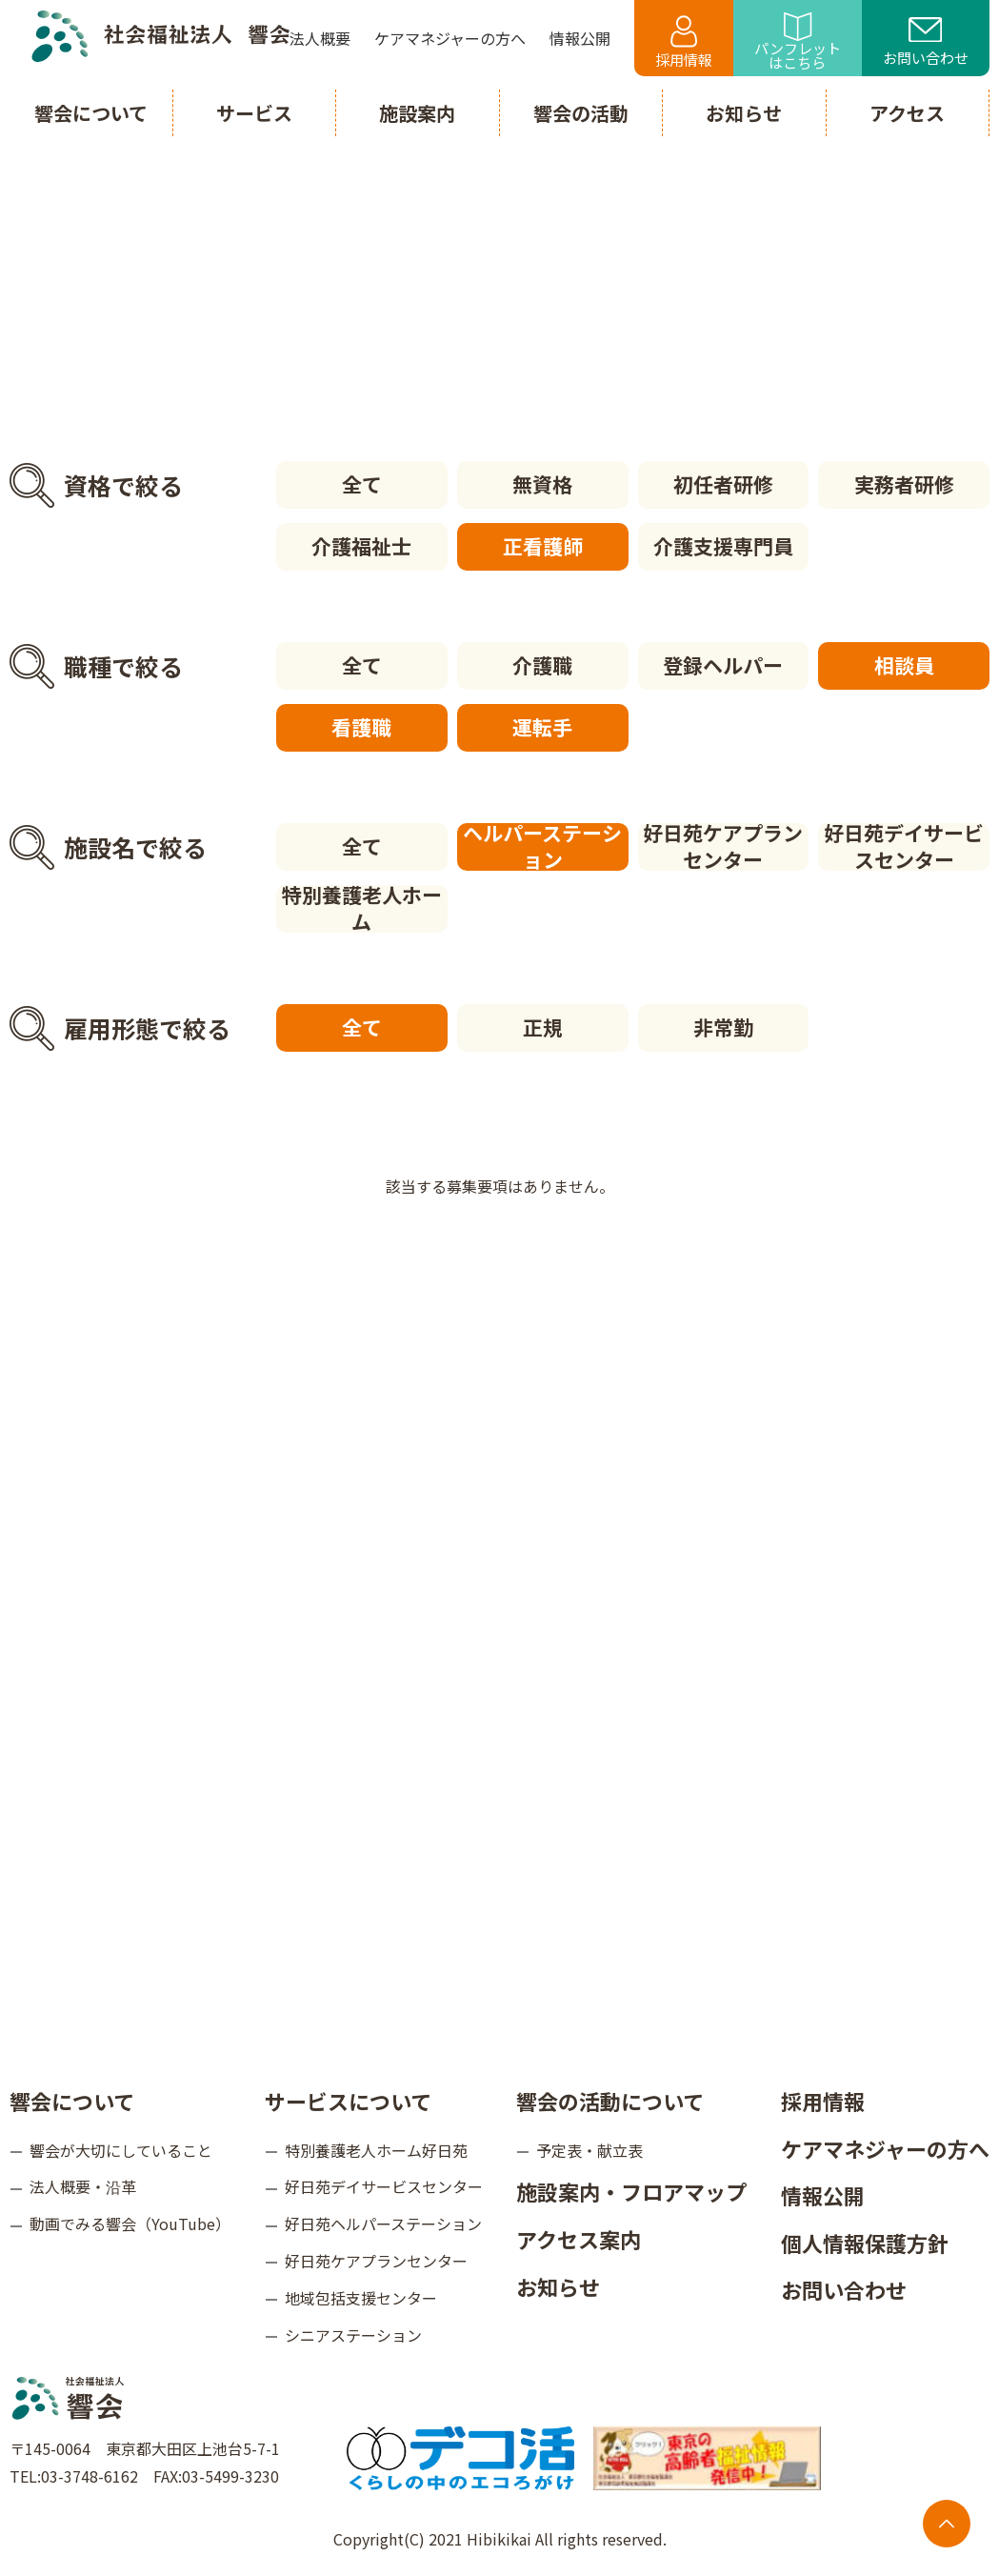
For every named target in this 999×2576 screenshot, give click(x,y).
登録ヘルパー (723, 665)
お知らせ (558, 2286)
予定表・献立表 (589, 2150)
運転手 (542, 727)
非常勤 (723, 1027)
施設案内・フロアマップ (631, 2191)
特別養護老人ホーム (362, 909)
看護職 (361, 727)
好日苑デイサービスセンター (904, 847)
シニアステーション (353, 2335)
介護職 (542, 665)
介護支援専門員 (723, 546)
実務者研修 (904, 484)
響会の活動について (610, 2100)
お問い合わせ (926, 43)
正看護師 (543, 546)
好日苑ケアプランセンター (723, 847)
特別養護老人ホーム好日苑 (376, 2150)
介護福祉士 (361, 546)
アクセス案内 (578, 2239)
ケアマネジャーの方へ (885, 2148)
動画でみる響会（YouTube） (130, 2223)
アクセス (907, 113)
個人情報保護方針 (865, 2242)
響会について (72, 2100)
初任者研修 (723, 484)
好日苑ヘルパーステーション (383, 2223)
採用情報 (683, 42)
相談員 (904, 665)
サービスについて (348, 2100)
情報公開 (823, 2195)
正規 (543, 1027)
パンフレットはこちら (797, 42)
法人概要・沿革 (83, 2186)
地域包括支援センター (361, 2297)
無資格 (542, 484)
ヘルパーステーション (542, 847)
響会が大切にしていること (121, 2150)
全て (362, 484)
